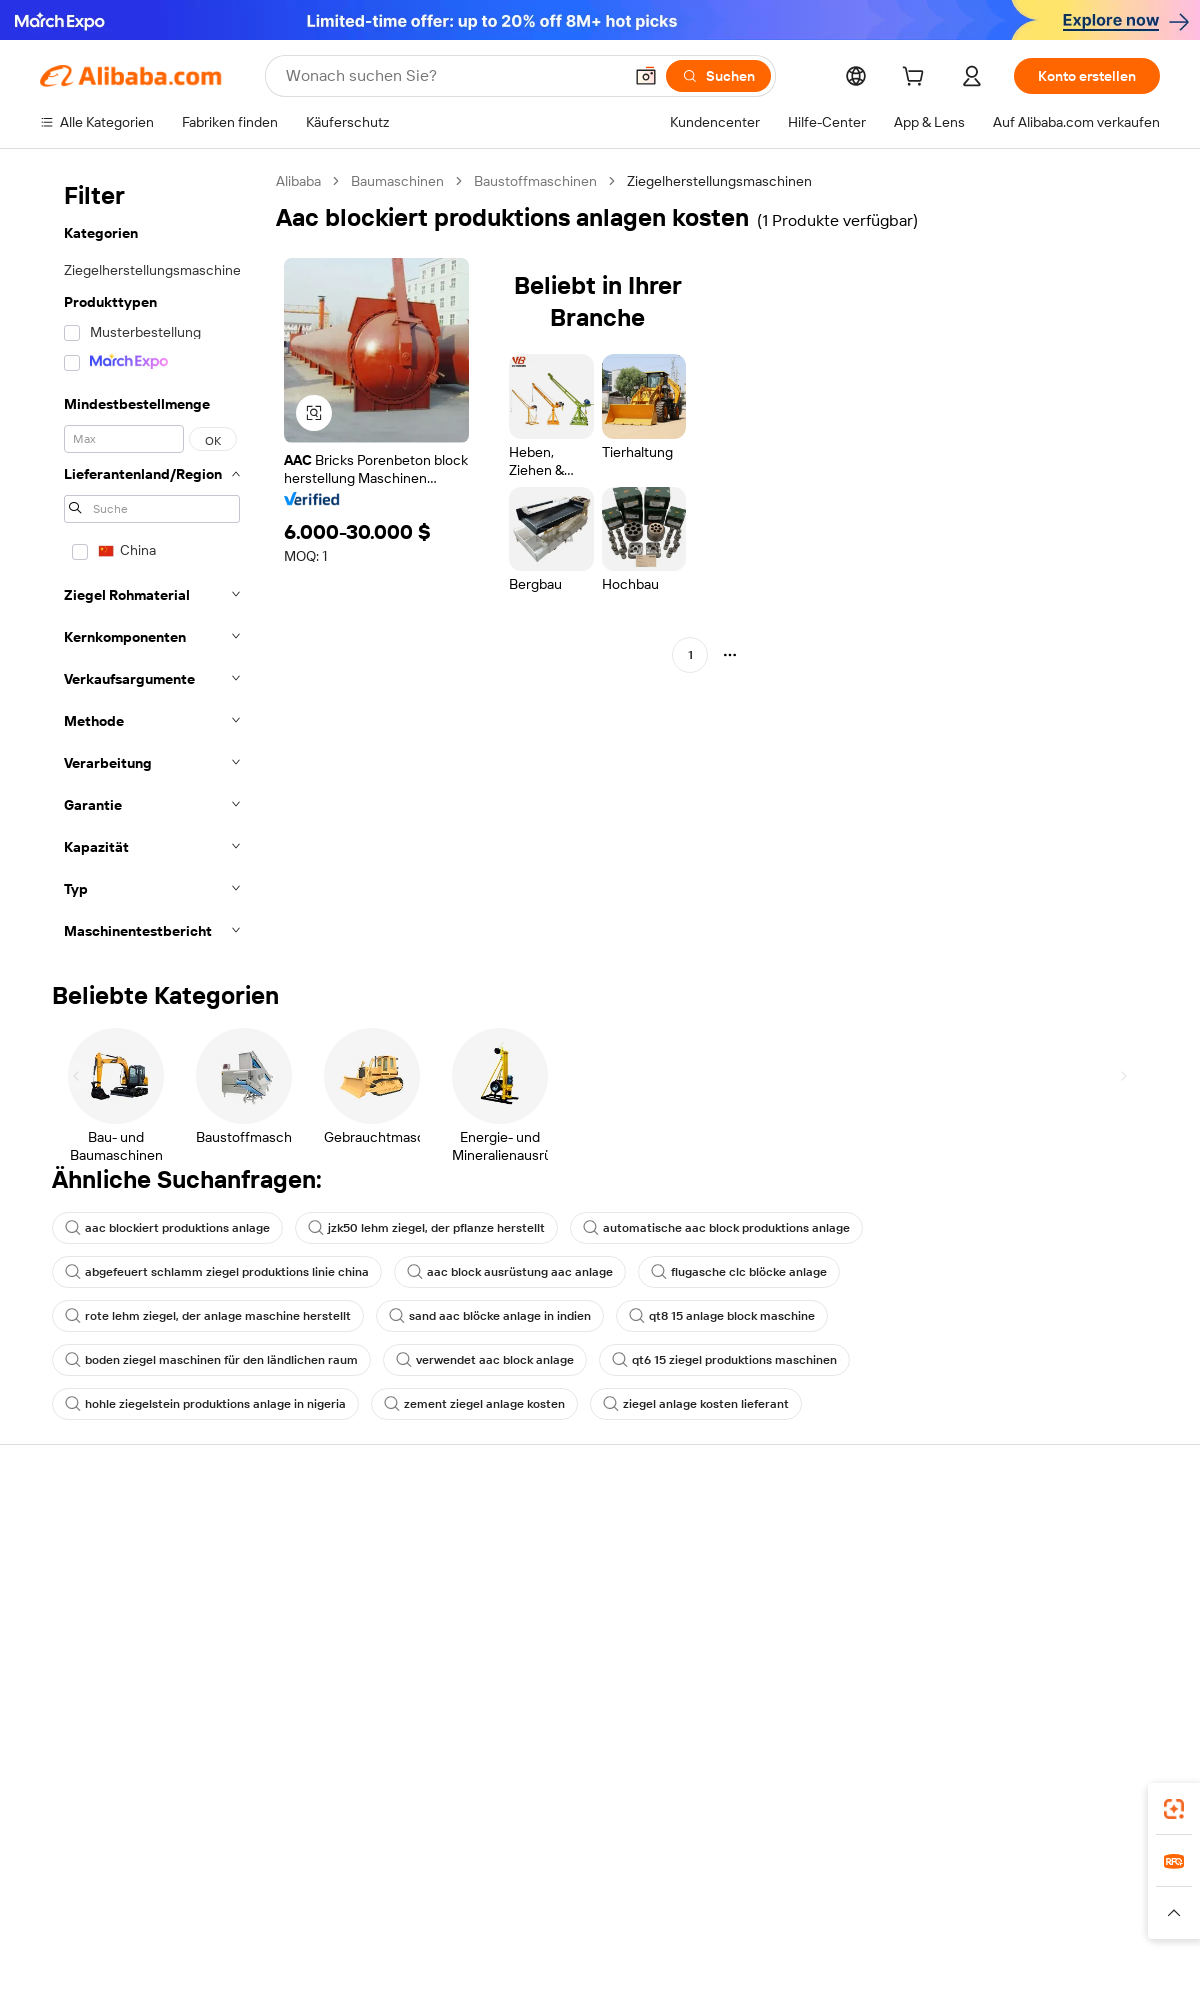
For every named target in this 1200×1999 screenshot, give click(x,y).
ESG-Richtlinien (1008, 1574)
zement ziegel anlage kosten (474, 1404)
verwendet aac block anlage (485, 1360)
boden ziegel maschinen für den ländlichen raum (211, 1360)
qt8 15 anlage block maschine (722, 1316)
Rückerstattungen (97, 1650)
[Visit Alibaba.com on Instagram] (1059, 1730)
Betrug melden (86, 1688)
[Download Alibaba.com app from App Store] (945, 1887)
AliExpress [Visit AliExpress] (271, 1976)
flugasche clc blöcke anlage (739, 1272)
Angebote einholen (559, 1558)
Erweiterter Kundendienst (350, 1650)
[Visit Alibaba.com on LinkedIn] (999, 1730)
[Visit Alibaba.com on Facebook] (969, 1730)
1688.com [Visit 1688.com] (350, 1976)
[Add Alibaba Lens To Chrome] (354, 1887)
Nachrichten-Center (1023, 1612)
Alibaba (298, 181)
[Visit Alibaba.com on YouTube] (1089, 1730)
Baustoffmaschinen (535, 181)
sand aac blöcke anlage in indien (490, 1316)
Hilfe (54, 1536)
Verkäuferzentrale (785, 1596)
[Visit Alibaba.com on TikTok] (1119, 1730)
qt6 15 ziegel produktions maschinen (724, 1360)
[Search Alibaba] (452, 76)
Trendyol (823, 1976)
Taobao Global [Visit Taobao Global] (692, 1976)
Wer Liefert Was (917, 1976)
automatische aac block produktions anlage (716, 1228)
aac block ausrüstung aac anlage (510, 1272)
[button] (646, 76)
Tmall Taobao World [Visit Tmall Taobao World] (458, 1976)
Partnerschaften (781, 1672)
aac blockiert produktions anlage (167, 1228)
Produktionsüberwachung (351, 1688)
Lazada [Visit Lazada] (610, 1976)
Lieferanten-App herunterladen (827, 1710)
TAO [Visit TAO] (766, 1976)
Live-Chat (70, 1574)
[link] (1174, 1809)
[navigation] (152, 562)
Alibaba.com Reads (559, 1690)
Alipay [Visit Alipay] (553, 1976)
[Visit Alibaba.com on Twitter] (1029, 1730)
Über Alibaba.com (1015, 1536)
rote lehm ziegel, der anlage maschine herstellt (208, 1316)
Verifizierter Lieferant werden (821, 1634)
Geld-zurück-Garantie (337, 1574)
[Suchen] (718, 76)
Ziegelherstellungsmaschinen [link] (719, 181)
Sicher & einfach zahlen (342, 1536)
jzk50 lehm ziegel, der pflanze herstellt (426, 1228)
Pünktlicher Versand (333, 1612)
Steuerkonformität (557, 1652)
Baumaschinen (397, 181)
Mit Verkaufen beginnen (804, 1558)
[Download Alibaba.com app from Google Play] (1092, 1887)
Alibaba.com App (809, 1887)
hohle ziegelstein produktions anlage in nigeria (205, 1404)
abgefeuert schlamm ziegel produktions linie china (217, 1272)
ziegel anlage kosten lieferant (696, 1404)
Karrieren (988, 1650)
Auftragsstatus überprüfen (123, 1612)
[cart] (917, 79)
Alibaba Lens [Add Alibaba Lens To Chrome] (82, 1887)
